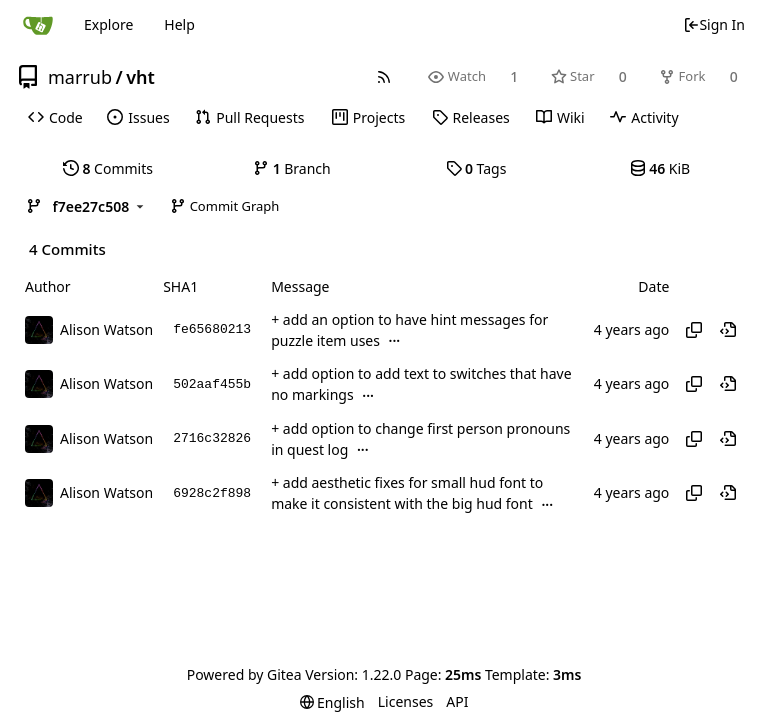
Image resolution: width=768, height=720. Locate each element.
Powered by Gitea (244, 674)
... (395, 340)
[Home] (38, 25)
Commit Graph (224, 206)
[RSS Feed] (384, 76)
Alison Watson (106, 329)
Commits (108, 168)
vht (140, 77)
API (457, 701)
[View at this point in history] (728, 330)
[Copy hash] (694, 330)
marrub (80, 77)
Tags (476, 168)
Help (179, 24)
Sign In (714, 24)
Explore (108, 24)
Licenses (406, 701)
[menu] (332, 702)
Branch (292, 168)
